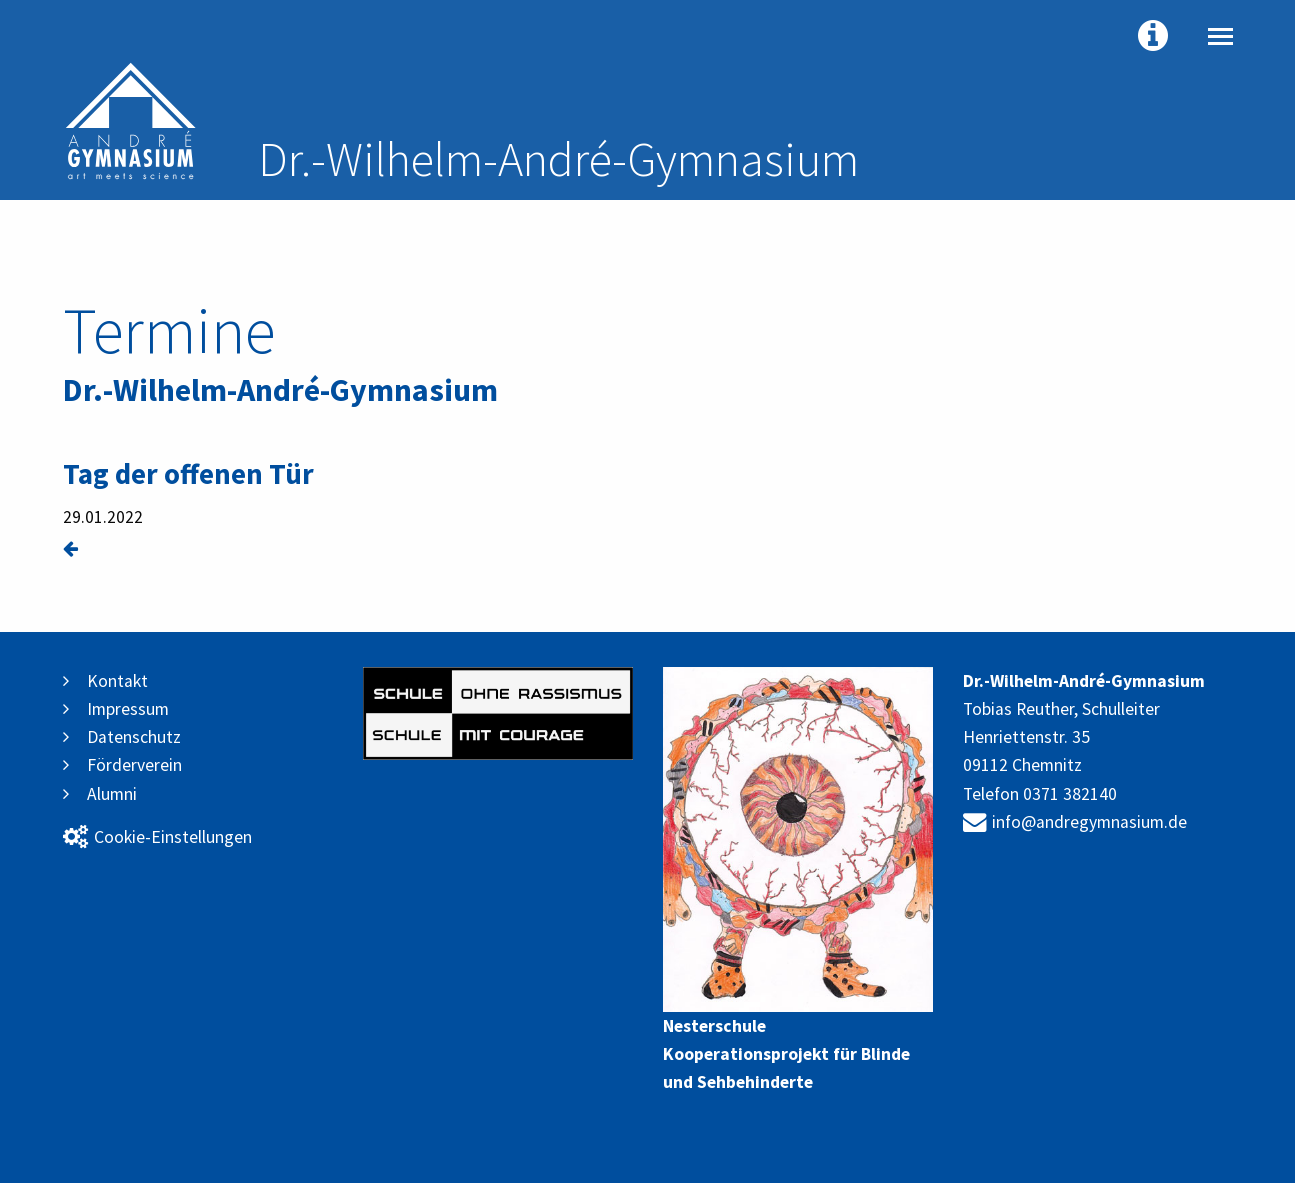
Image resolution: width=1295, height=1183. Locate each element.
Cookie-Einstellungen (157, 837)
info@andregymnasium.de (1075, 822)
